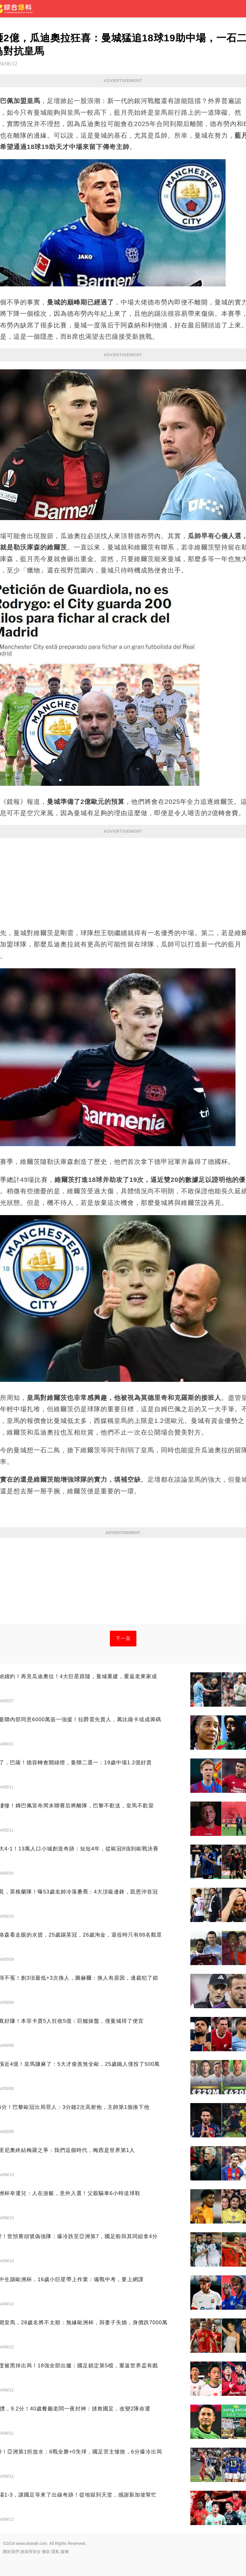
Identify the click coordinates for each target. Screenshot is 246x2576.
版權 (65, 2551)
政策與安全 (30, 2551)
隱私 (55, 2551)
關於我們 (11, 2551)
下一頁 (123, 1638)
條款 (46, 2551)
